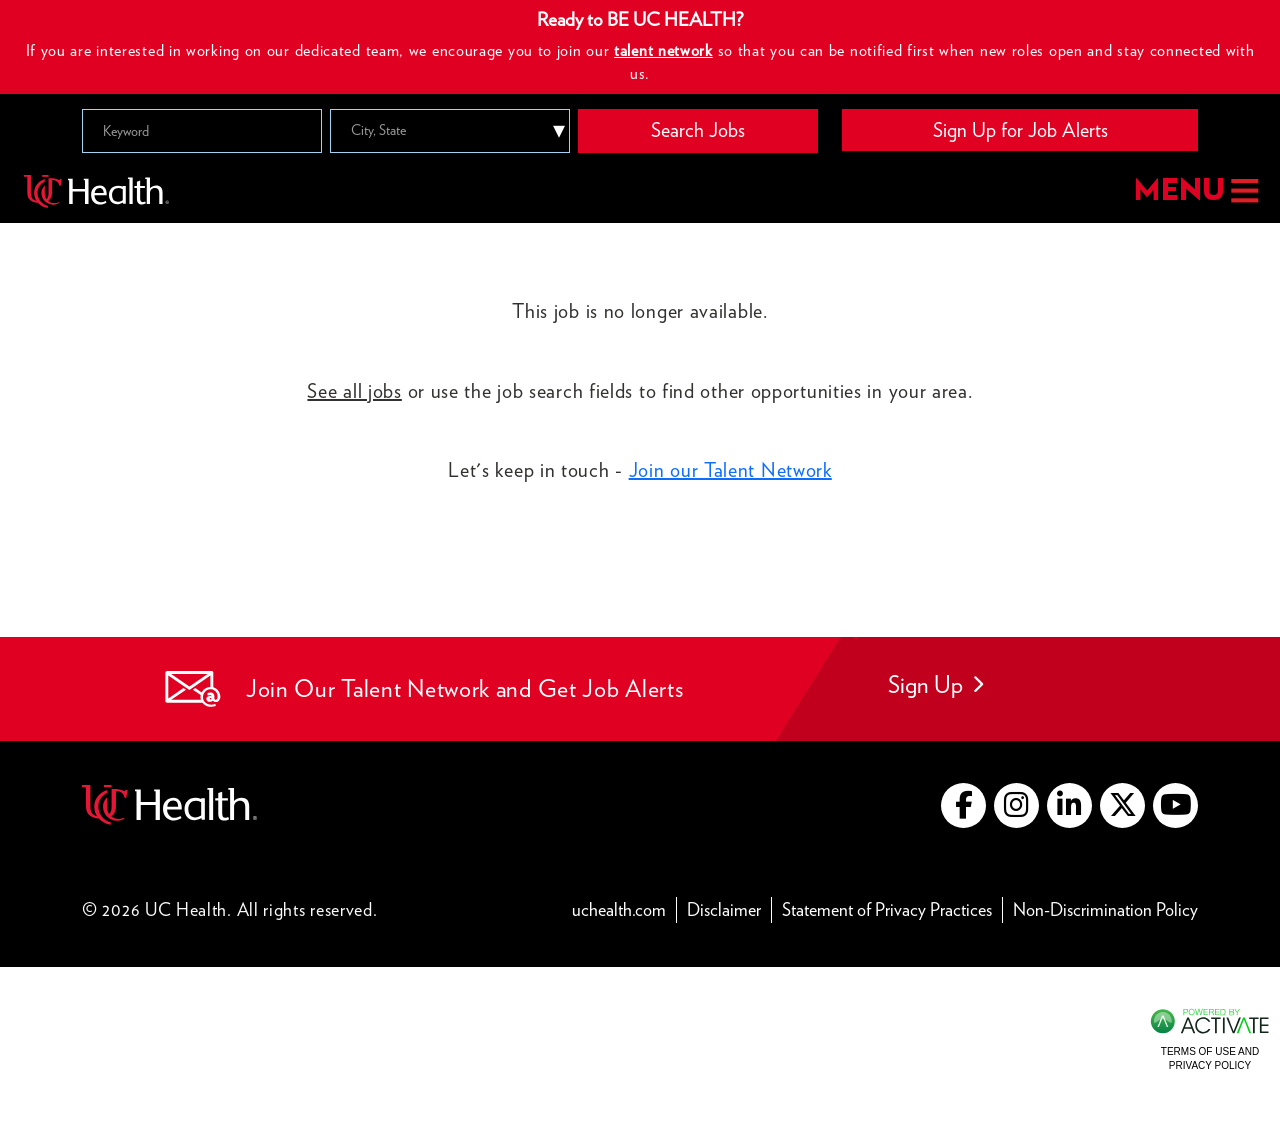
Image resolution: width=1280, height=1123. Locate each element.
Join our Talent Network (730, 470)
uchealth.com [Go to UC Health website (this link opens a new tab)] (619, 909)
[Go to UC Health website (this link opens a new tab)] (169, 802)
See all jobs (354, 391)
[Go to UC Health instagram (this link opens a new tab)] (1016, 805)
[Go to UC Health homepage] (96, 190)
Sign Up (935, 684)
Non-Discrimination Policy (1105, 908)
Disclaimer (729, 908)
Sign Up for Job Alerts (1020, 130)
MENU (1194, 191)
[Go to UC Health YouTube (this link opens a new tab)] (1175, 805)
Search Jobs (698, 130)
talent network (663, 50)
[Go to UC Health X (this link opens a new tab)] (1122, 805)
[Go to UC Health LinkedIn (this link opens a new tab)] (1069, 805)
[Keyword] (202, 131)
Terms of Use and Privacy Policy (1210, 1058)
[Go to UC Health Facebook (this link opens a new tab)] (963, 805)
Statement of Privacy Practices (892, 908)
